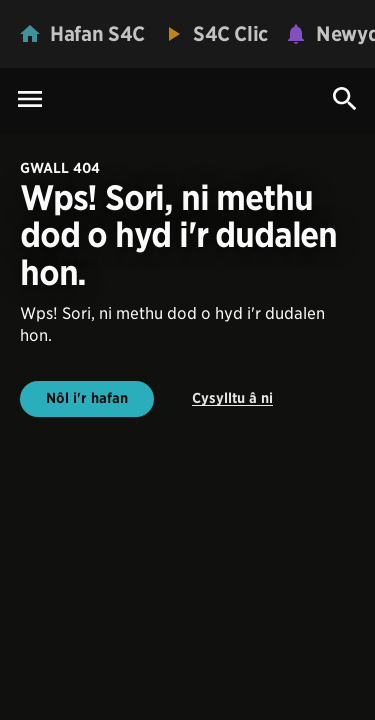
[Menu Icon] (30, 100)
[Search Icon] (345, 99)
